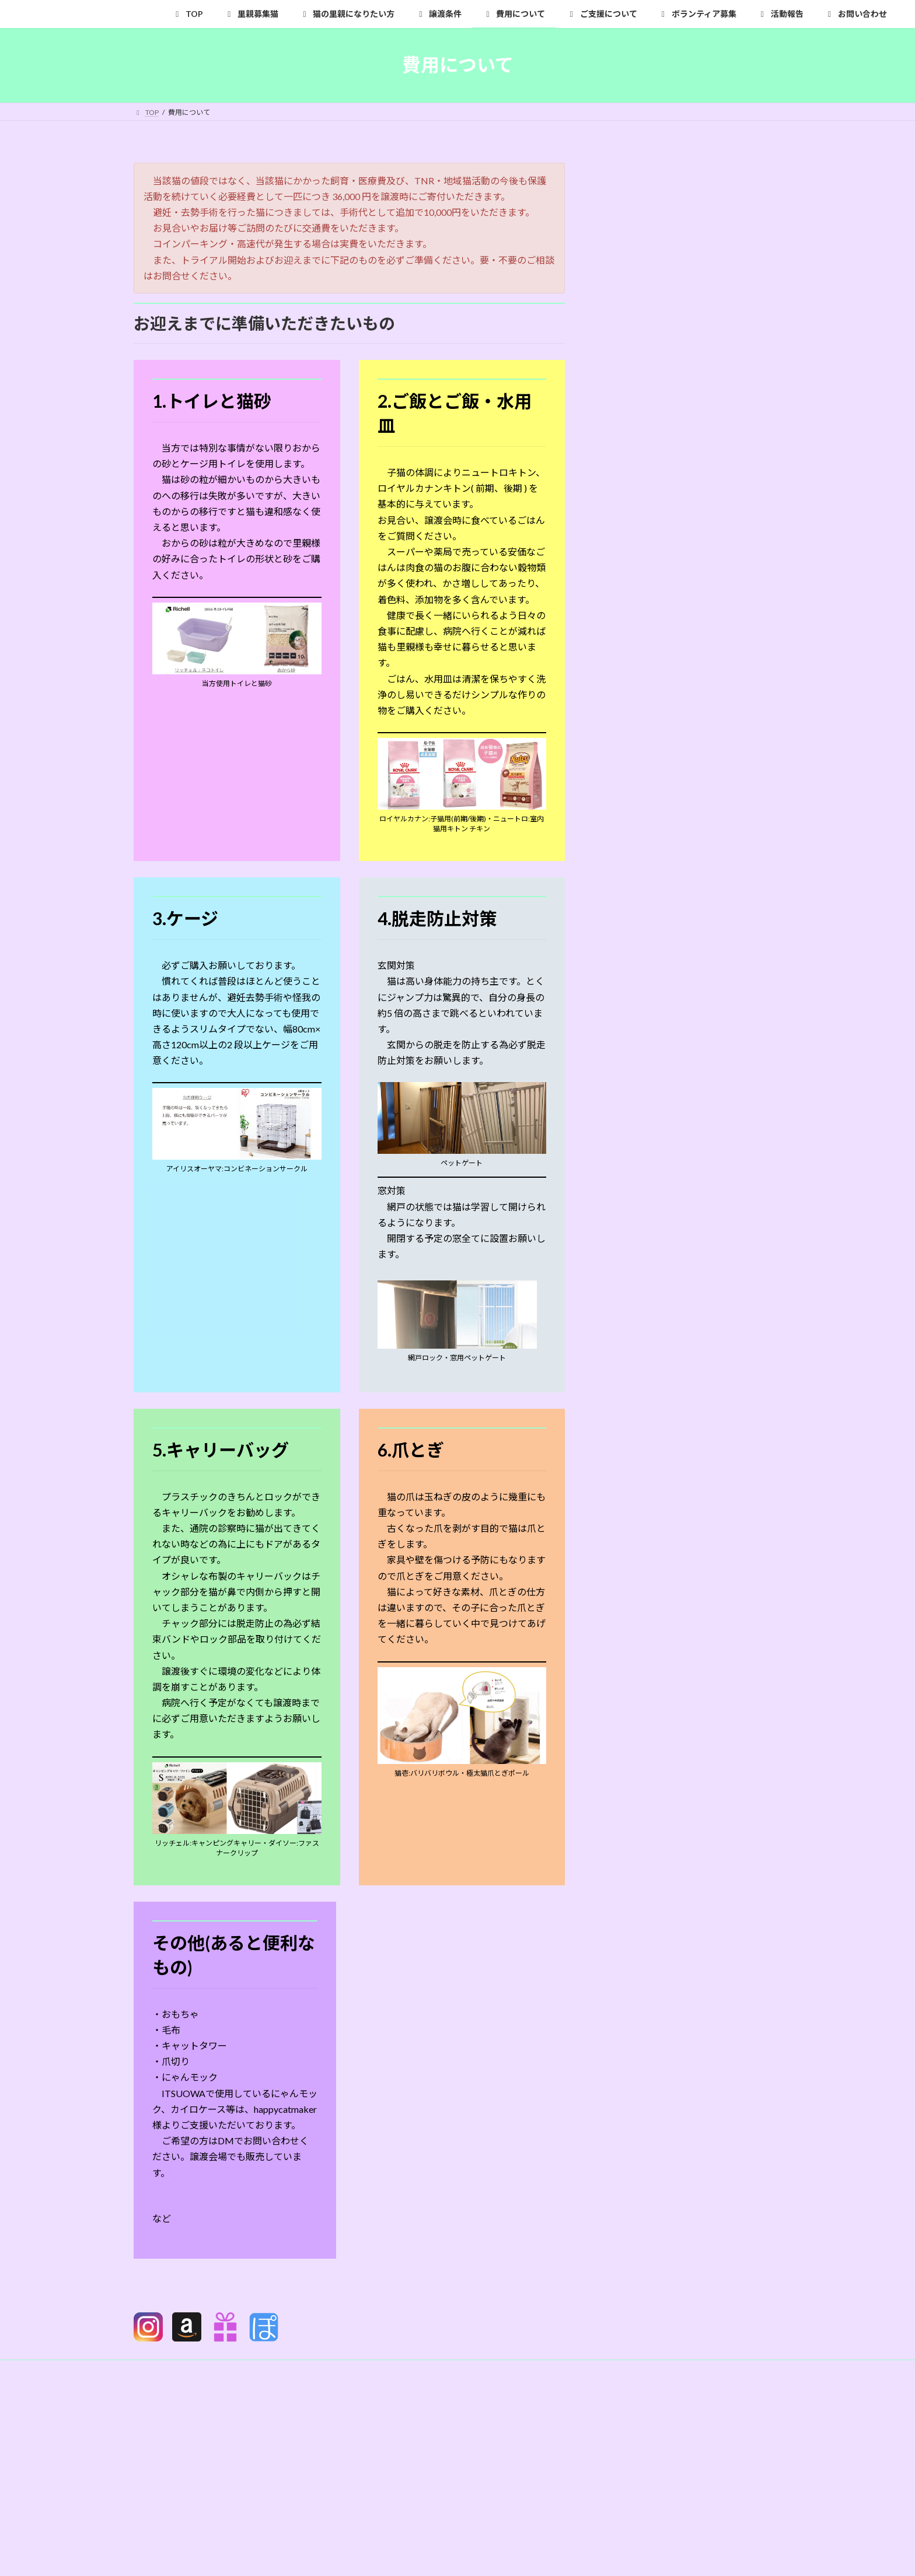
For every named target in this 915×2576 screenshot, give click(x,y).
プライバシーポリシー (180, 2370)
